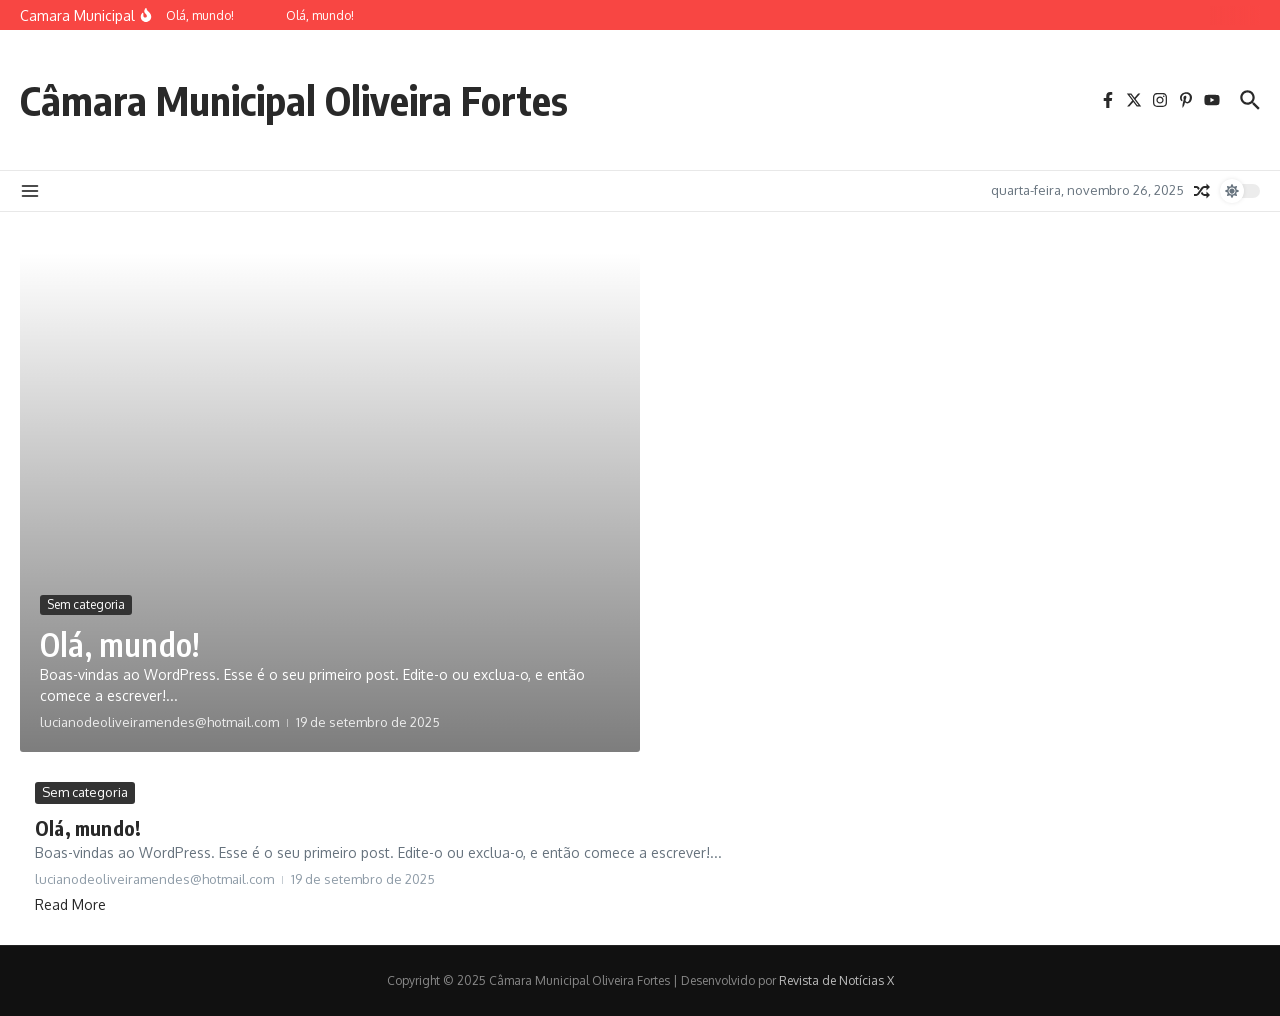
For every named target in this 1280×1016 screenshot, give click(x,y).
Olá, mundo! (119, 644)
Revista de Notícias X (836, 980)
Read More (70, 904)
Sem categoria (86, 604)
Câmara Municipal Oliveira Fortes (294, 100)
